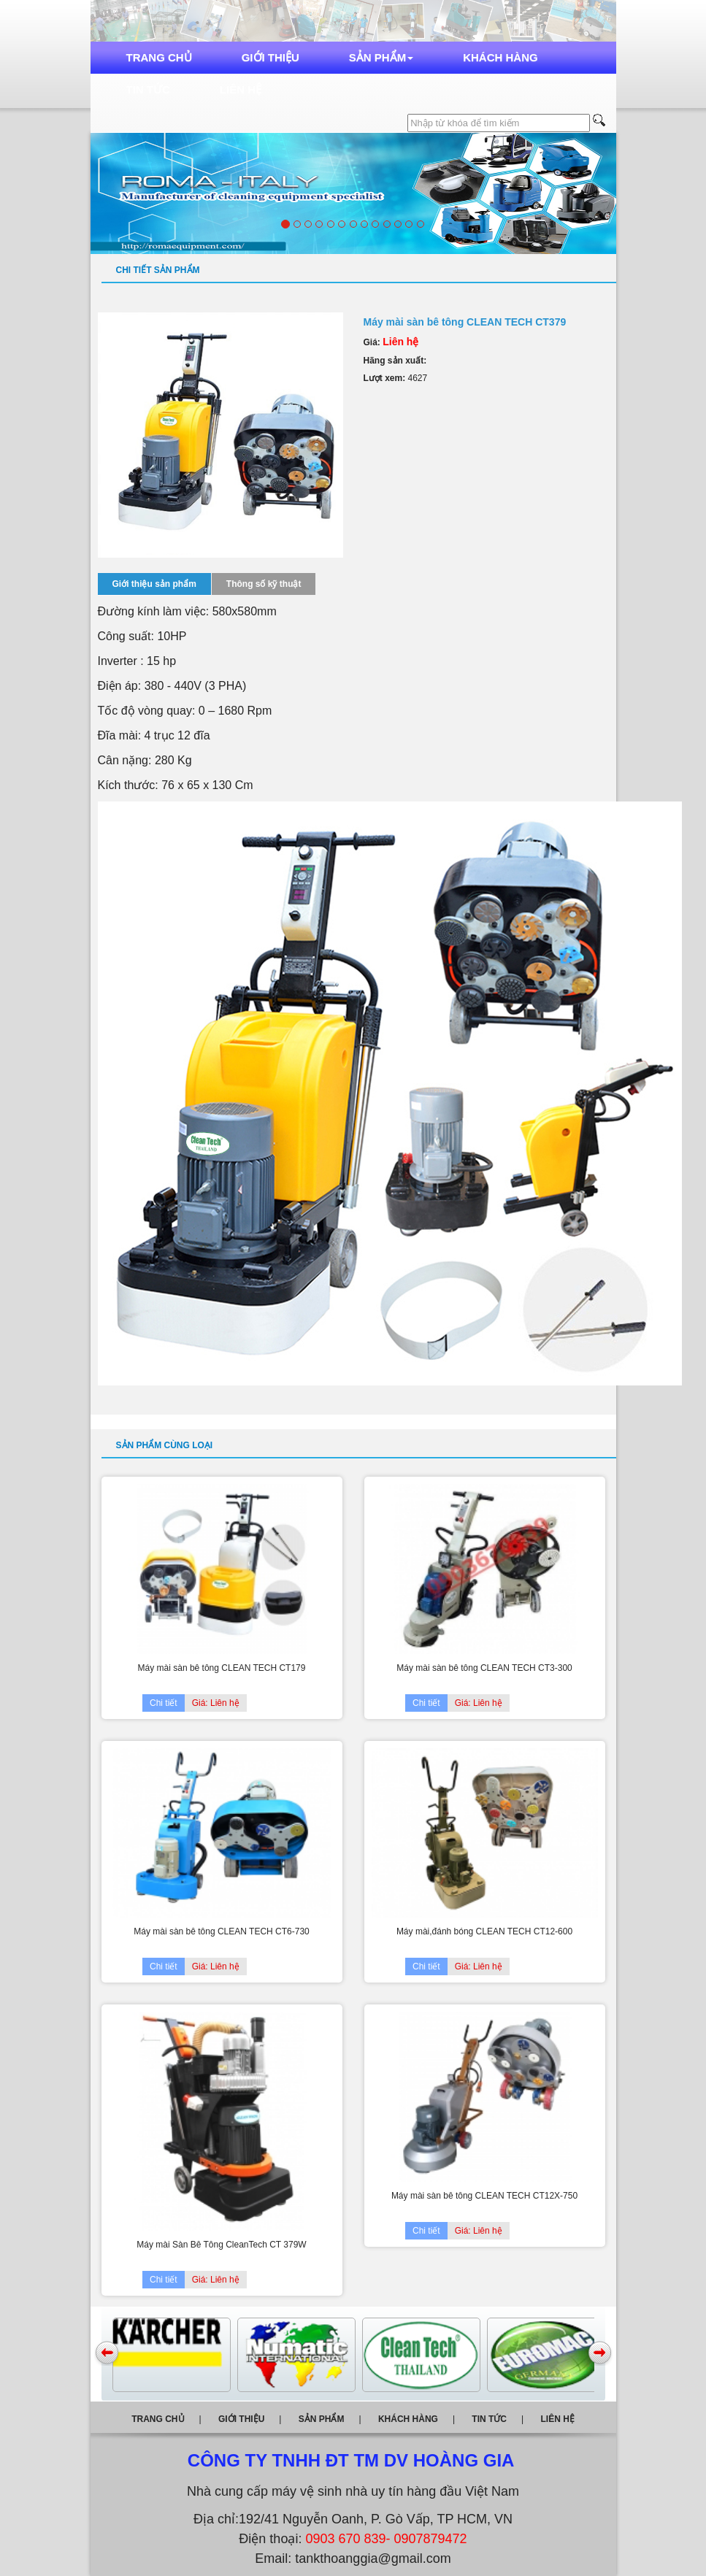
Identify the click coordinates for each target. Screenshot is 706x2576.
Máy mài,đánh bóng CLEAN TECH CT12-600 (484, 1931)
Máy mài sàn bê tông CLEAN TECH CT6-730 (222, 1931)
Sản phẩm (381, 57)
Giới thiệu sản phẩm (154, 584)
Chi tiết (163, 1703)
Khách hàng (500, 57)
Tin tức (148, 89)
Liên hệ (240, 89)
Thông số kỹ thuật (264, 584)
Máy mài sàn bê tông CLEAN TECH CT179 (222, 1668)
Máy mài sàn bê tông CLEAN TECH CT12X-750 (484, 2196)
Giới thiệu (270, 57)
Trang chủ (159, 57)
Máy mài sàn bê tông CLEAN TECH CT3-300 (484, 1668)
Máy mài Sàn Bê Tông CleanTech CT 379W (221, 2244)
